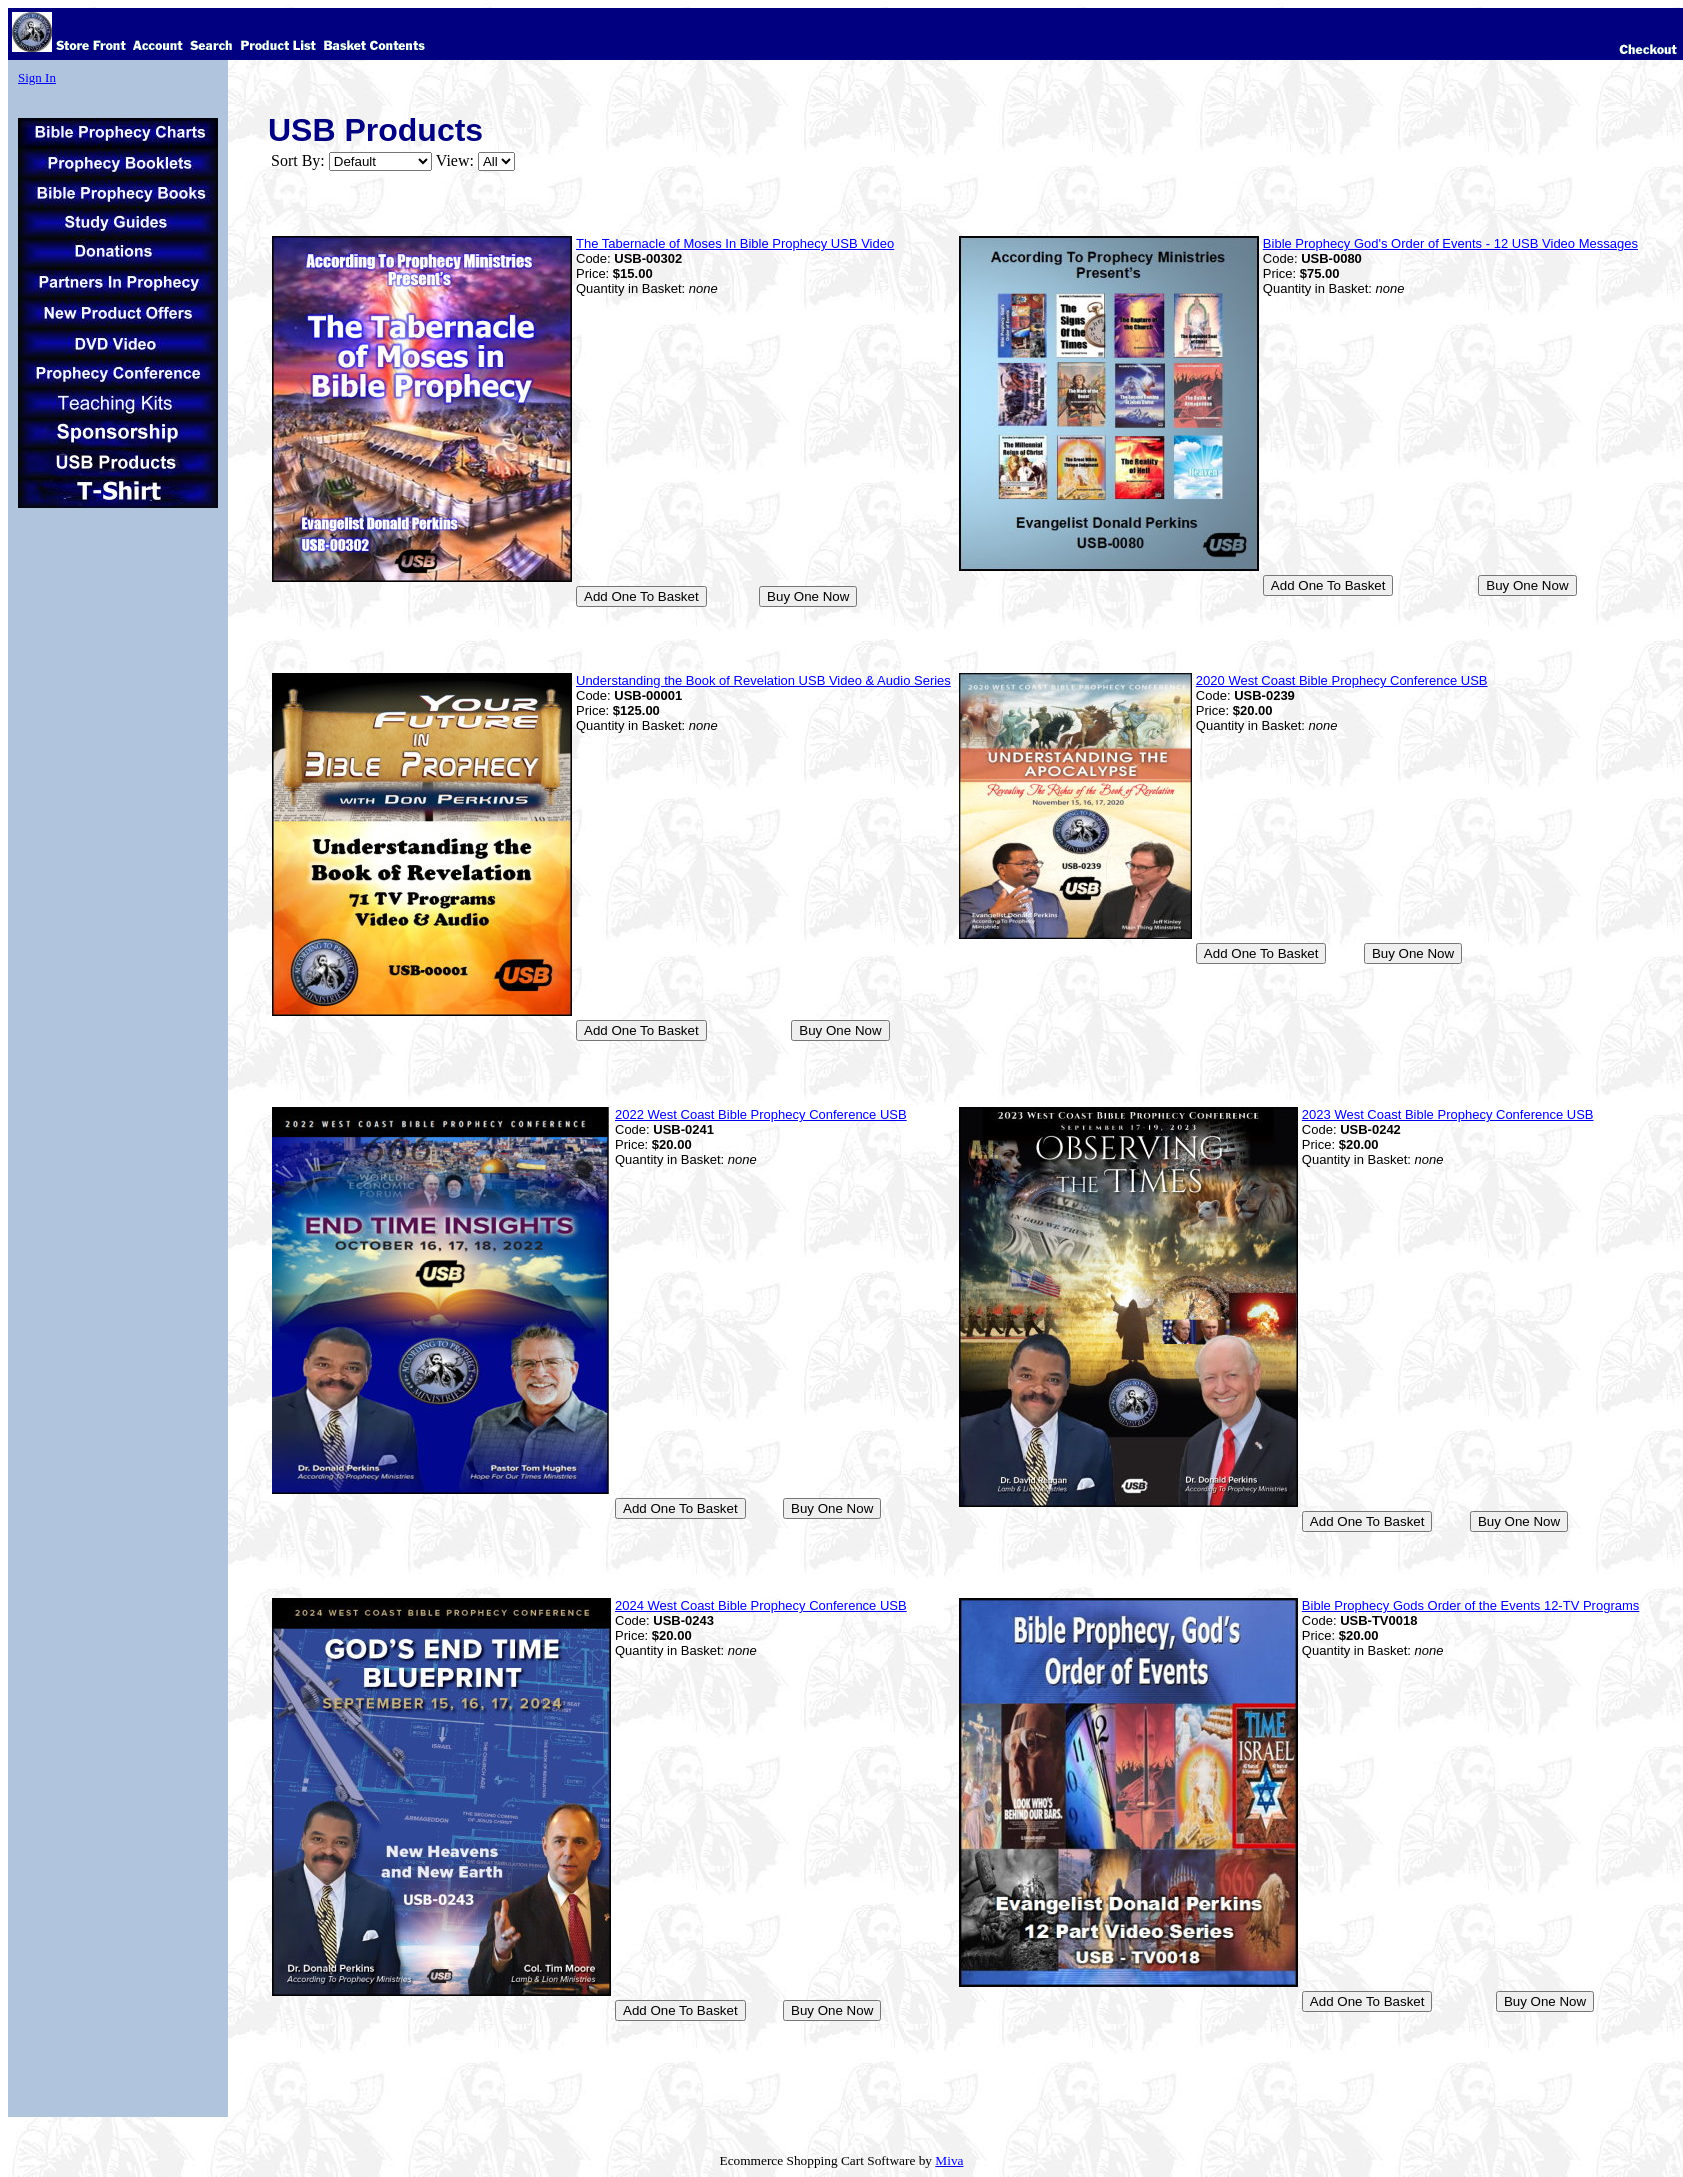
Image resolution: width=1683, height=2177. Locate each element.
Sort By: (298, 160)
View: (455, 160)
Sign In (37, 77)
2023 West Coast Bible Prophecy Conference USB (1448, 1114)
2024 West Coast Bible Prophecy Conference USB (761, 1605)
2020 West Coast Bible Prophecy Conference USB (1342, 680)
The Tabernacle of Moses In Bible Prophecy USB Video (735, 243)
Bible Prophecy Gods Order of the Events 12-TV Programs (1470, 1605)
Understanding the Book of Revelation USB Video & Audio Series (763, 680)
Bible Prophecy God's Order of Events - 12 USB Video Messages (1450, 243)
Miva (949, 2160)
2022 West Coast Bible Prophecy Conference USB (761, 1114)
